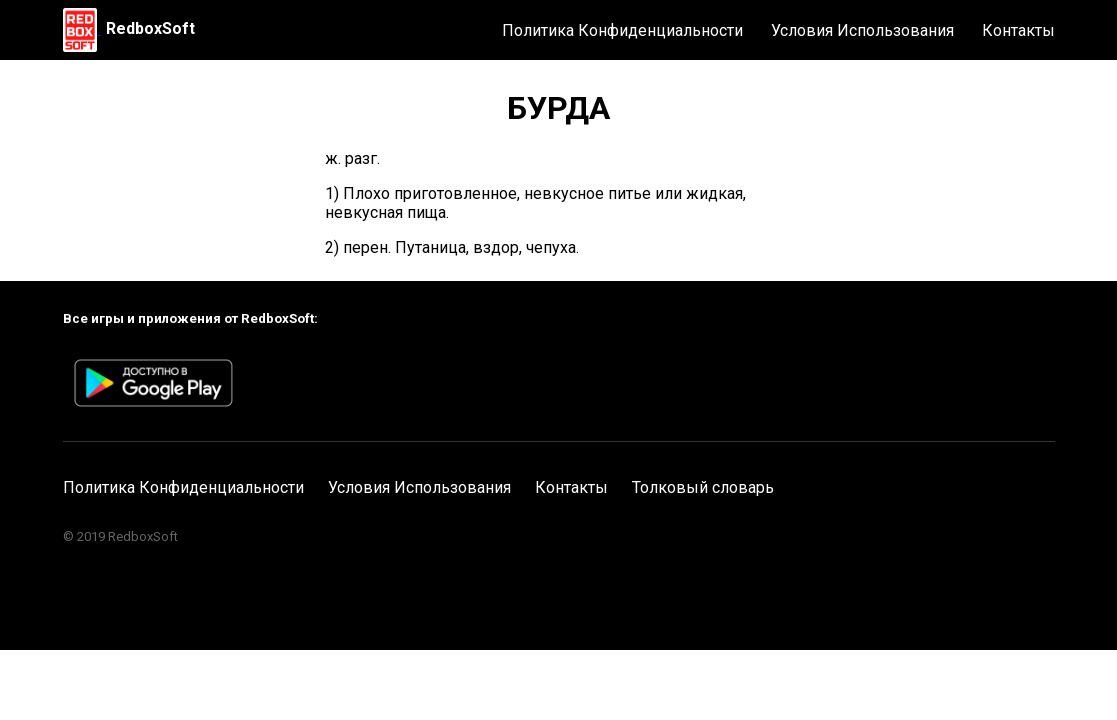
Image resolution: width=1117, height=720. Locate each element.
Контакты (1018, 30)
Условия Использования (862, 30)
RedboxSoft (150, 28)
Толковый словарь (703, 487)
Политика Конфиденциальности (622, 30)
